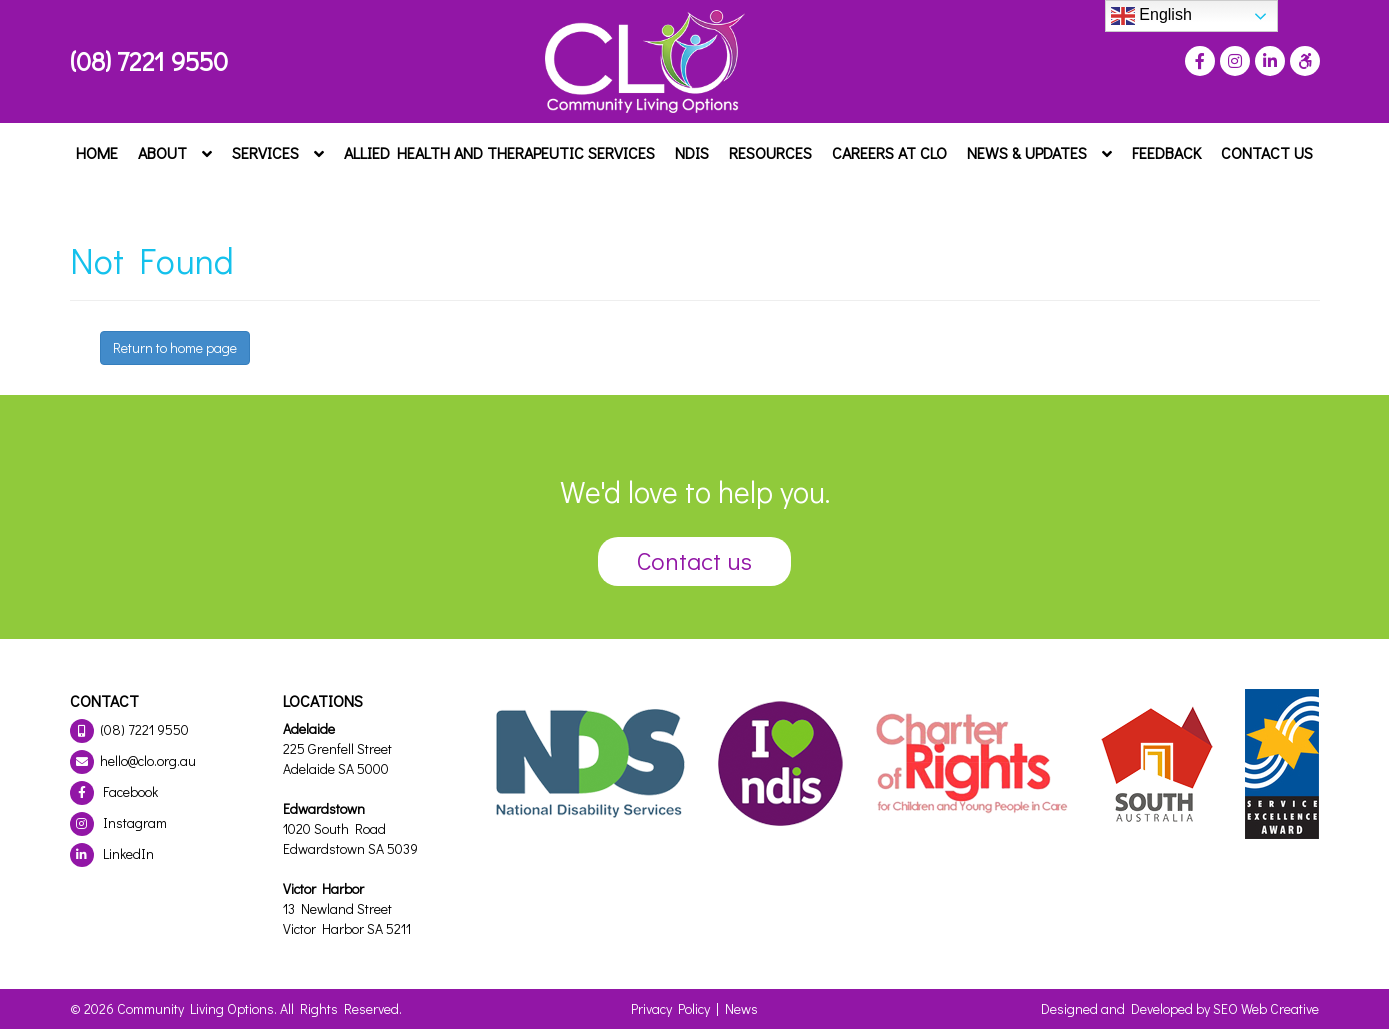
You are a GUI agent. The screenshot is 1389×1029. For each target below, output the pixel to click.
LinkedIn (112, 853)
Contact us (694, 560)
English (1151, 16)
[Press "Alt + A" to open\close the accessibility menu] (1302, 61)
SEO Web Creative (1266, 1008)
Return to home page (175, 347)
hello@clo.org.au (133, 760)
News (741, 1008)
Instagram (118, 822)
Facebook (114, 791)
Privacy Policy (670, 1008)
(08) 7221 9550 (149, 61)
